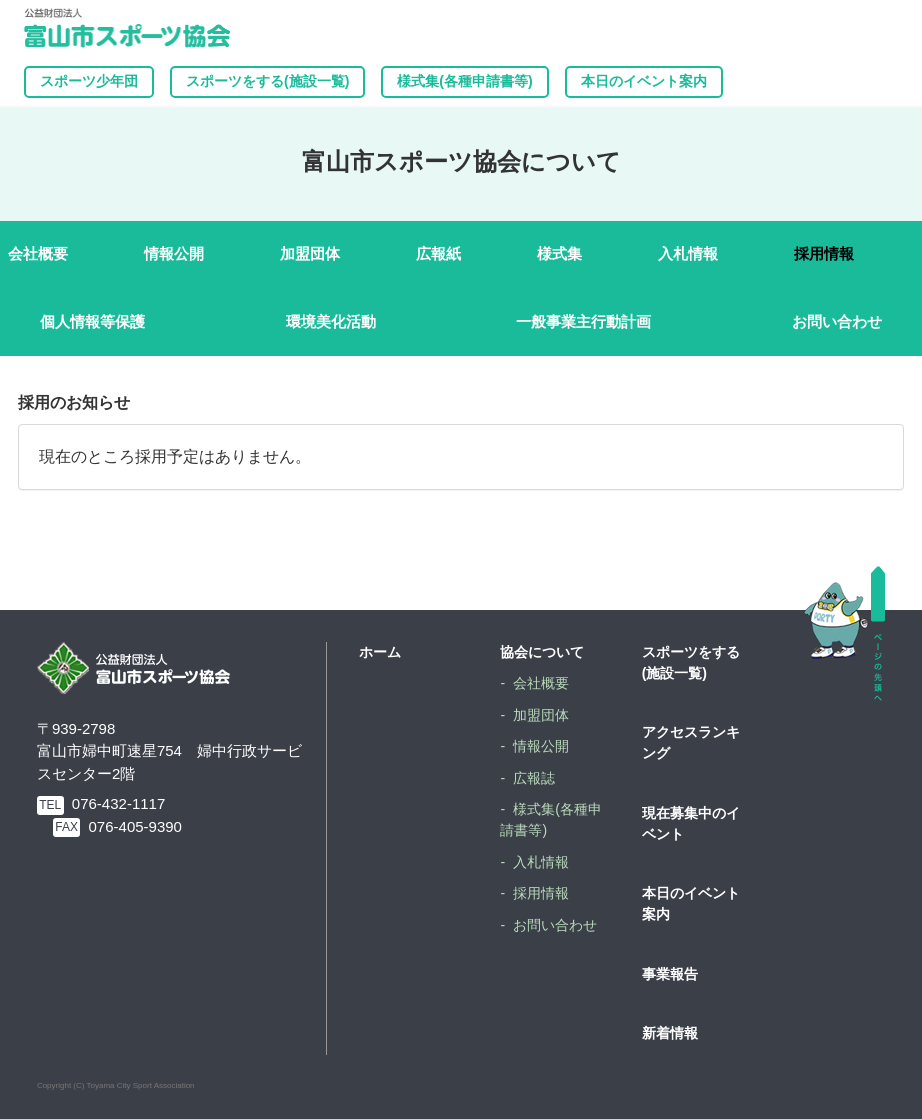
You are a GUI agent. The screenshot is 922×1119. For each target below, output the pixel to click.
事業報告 (670, 974)
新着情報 (670, 1033)
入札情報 (688, 253)
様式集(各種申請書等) (464, 81)
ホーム (380, 652)
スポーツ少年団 (89, 81)
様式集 (559, 253)
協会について (542, 652)
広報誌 (534, 778)
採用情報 (824, 253)
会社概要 (38, 253)
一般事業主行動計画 (583, 321)
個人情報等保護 (92, 321)
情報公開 (174, 253)
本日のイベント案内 (644, 81)
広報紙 (438, 253)
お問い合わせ (837, 321)
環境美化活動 (331, 321)
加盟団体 (310, 253)
